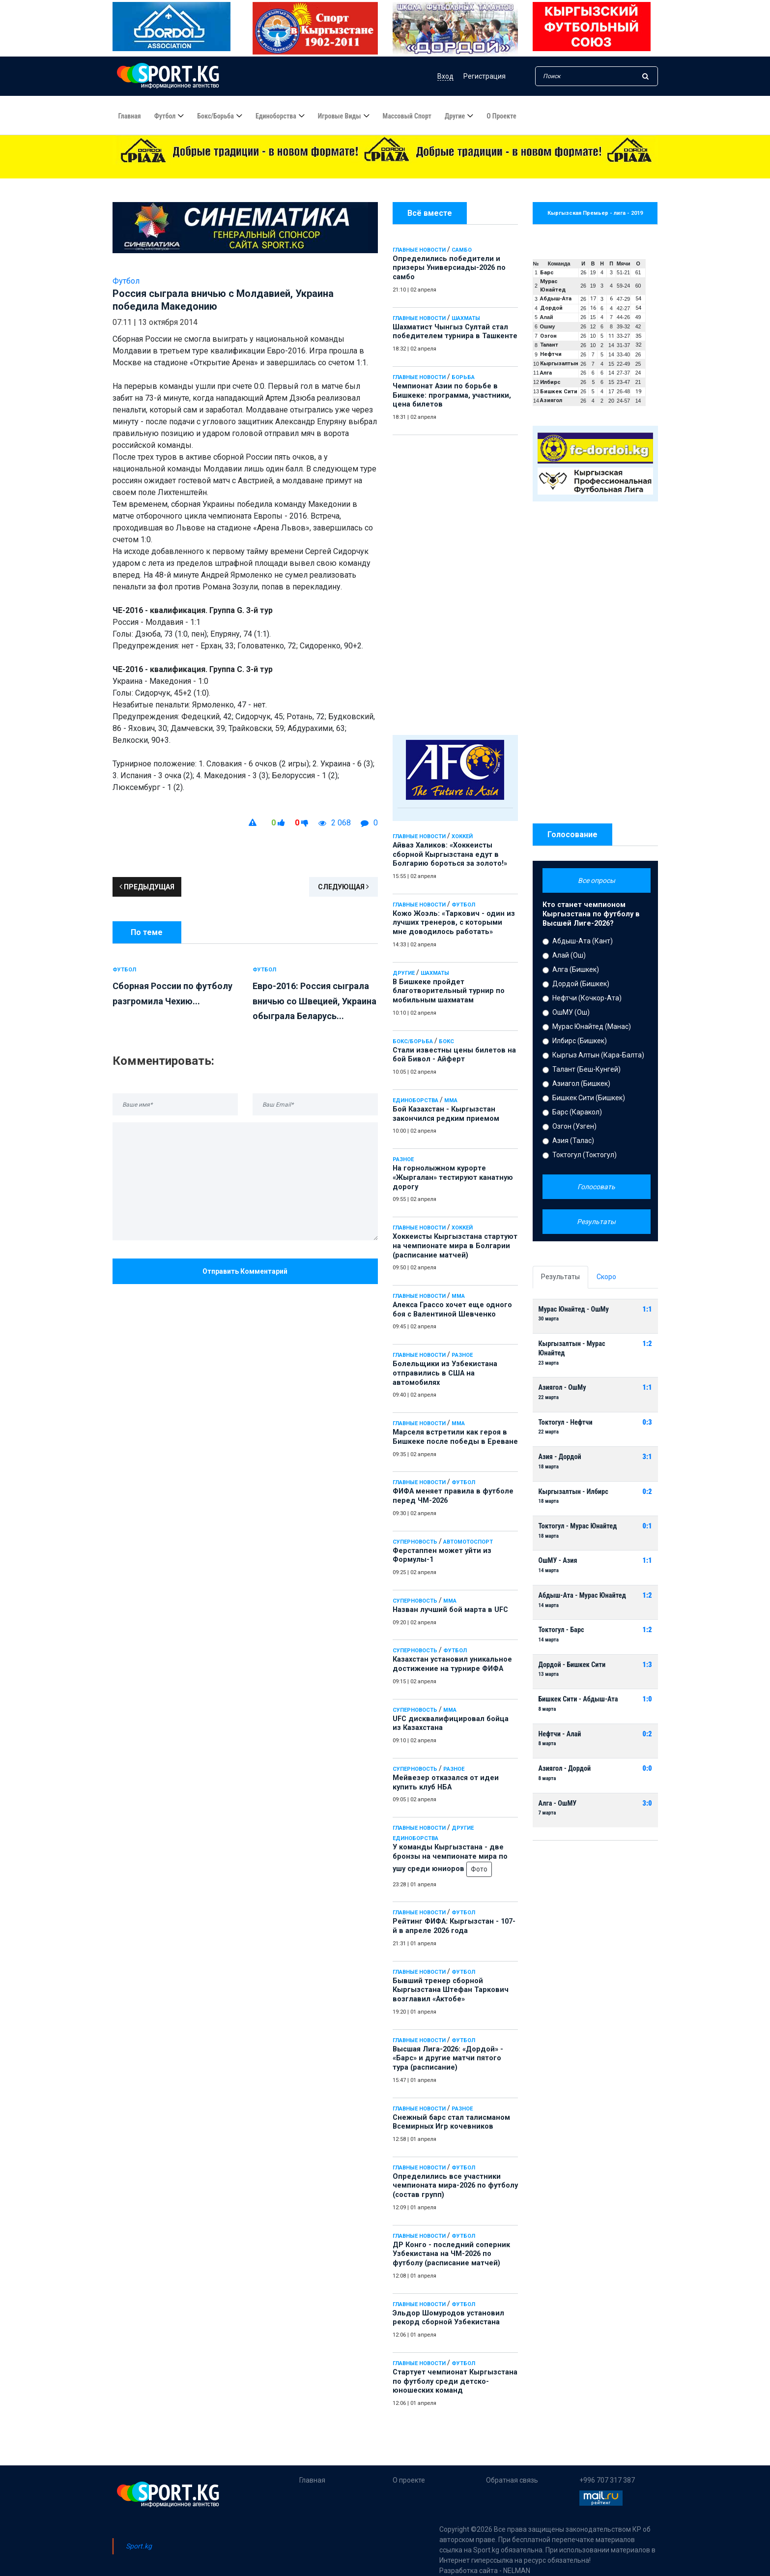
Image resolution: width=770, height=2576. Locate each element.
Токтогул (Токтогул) (584, 1155)
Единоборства (276, 116)
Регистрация (484, 76)
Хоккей (462, 836)
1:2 (647, 1344)
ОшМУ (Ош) (571, 1012)
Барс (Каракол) (577, 1112)
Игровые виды (339, 116)
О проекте (501, 116)
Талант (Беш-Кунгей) (586, 1069)
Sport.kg (139, 2546)
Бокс (446, 1041)
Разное (403, 1159)
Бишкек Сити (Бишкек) (588, 1098)
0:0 (647, 1768)
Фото (479, 1869)
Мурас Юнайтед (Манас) (591, 1026)
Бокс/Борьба (413, 1041)
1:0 (647, 1699)
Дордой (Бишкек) (580, 984)
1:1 (647, 1309)
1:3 (647, 1665)
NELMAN (516, 2571)
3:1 (647, 1457)
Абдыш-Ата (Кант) (582, 941)
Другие (455, 116)
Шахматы (466, 318)
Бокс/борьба (215, 116)
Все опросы (596, 880)
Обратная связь (512, 2480)
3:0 (647, 1803)
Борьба (463, 377)
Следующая (343, 886)
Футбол (165, 116)
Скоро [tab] (606, 1277)
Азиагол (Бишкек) (581, 1083)
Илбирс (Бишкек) (579, 1041)
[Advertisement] (455, 582)
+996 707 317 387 (607, 2480)
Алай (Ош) (569, 955)
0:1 (647, 1526)
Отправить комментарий (244, 1271)
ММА (450, 1100)
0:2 (647, 1492)
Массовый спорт (407, 116)
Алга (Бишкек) (575, 969)
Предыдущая (146, 886)
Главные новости (419, 250)
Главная (129, 116)
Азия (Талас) (573, 1140)
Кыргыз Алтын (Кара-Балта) (598, 1055)
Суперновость (415, 1542)
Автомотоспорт (468, 1542)
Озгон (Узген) (574, 1126)
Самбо (462, 250)
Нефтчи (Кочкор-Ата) (587, 998)
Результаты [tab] (560, 1277)
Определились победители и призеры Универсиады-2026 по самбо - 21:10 (360, 170)
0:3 (647, 1422)
